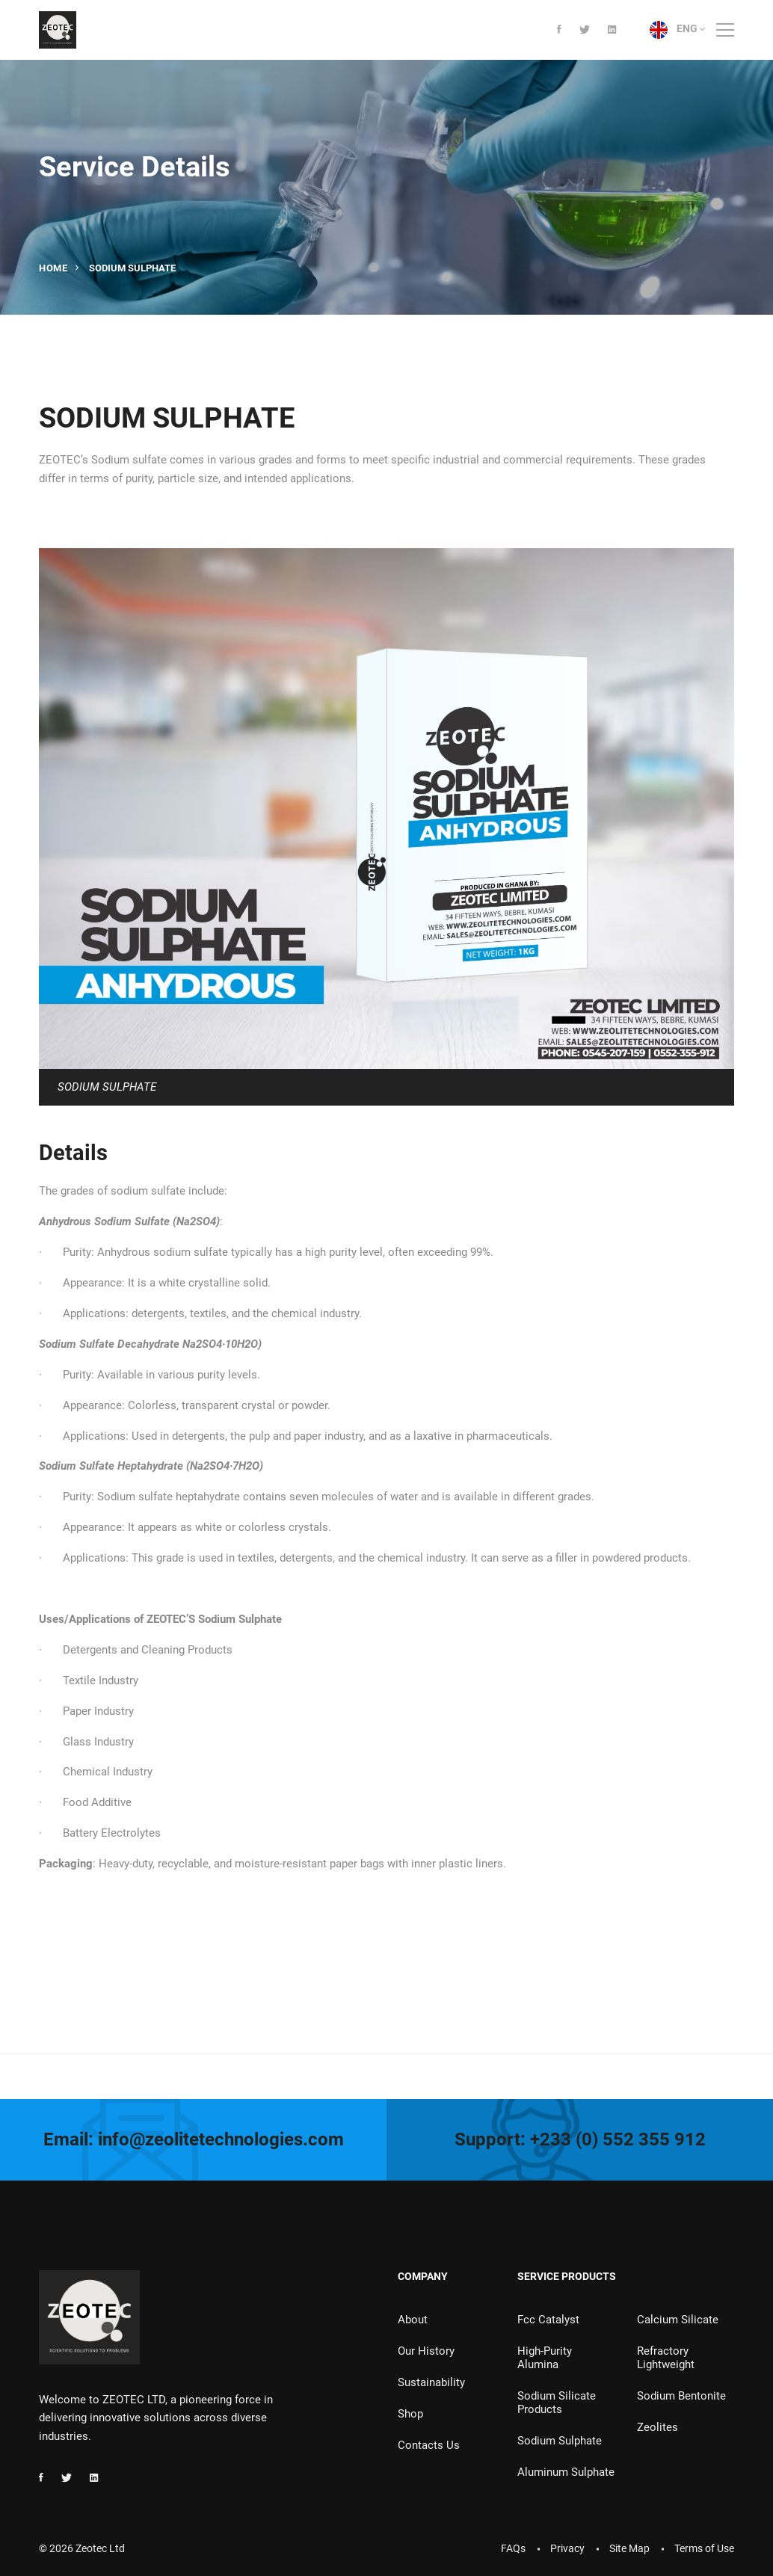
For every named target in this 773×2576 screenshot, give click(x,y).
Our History (426, 2351)
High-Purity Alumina (544, 2357)
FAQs (513, 2548)
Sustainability (431, 2382)
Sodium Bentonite (681, 2396)
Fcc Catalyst (548, 2319)
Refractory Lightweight (666, 2357)
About (413, 2319)
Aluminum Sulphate (566, 2472)
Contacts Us (429, 2445)
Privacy (567, 2548)
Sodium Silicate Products (556, 2402)
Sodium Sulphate (559, 2440)
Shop (410, 2414)
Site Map (629, 2548)
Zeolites (657, 2427)
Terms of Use (704, 2548)
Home (53, 268)
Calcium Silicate (677, 2319)
